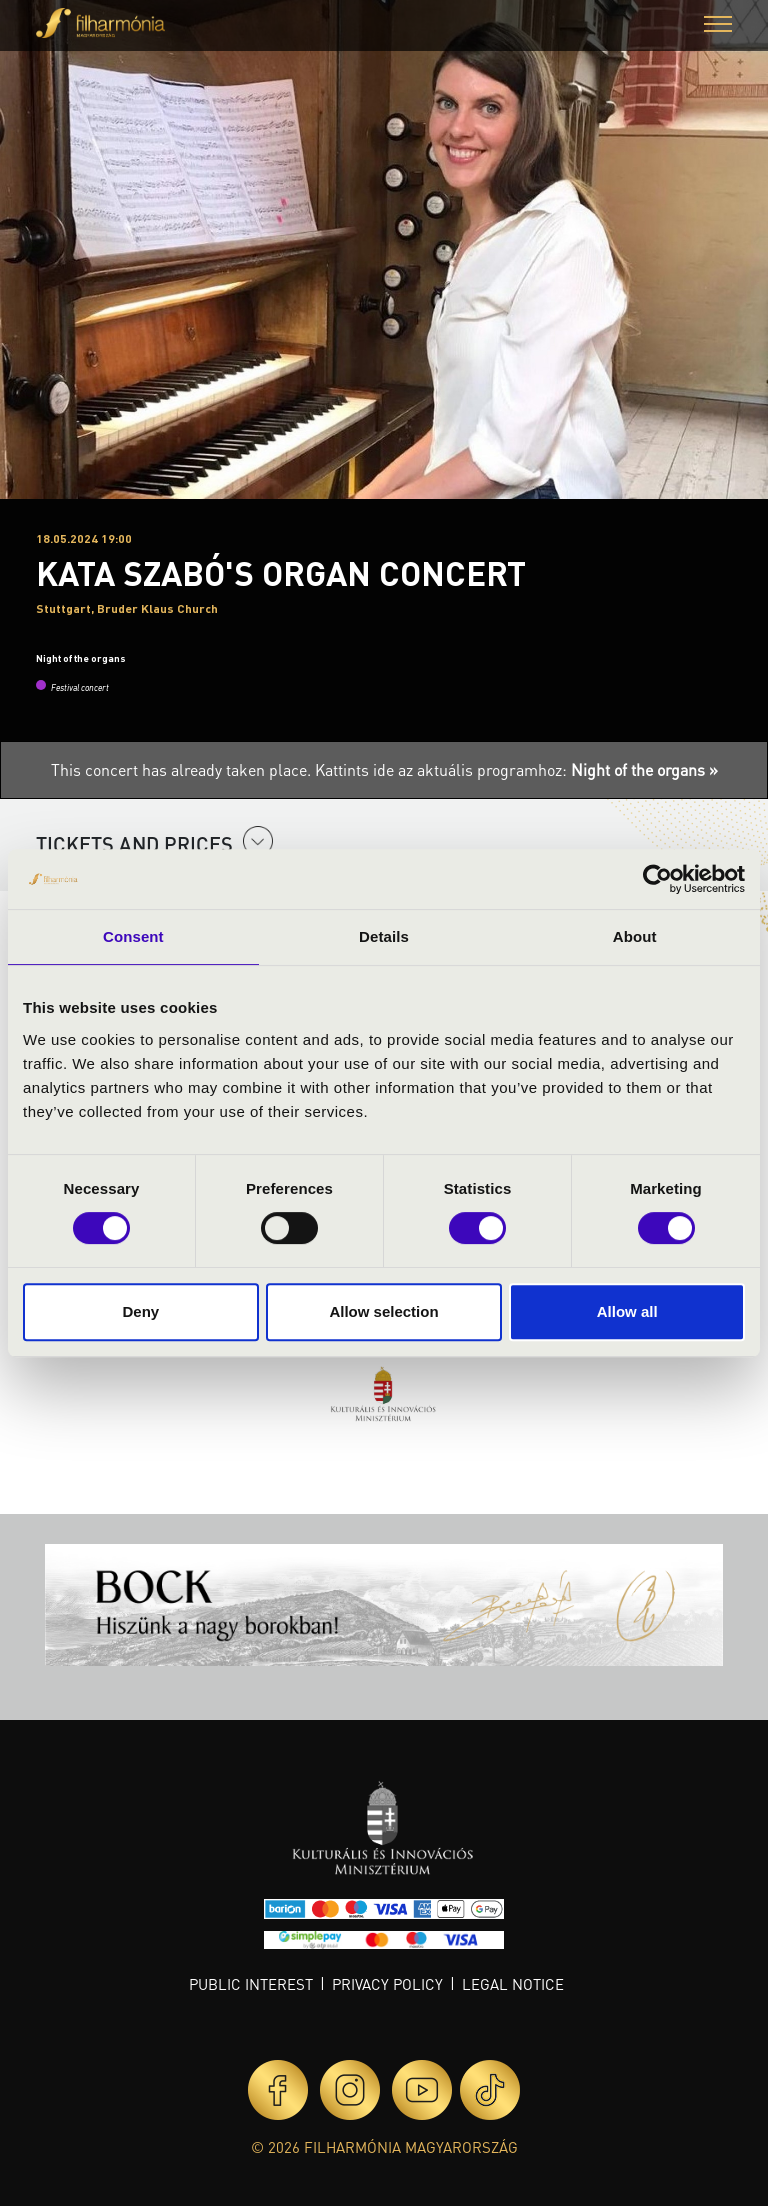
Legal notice (513, 1984)
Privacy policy (387, 1984)
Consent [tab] (133, 936)
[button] (718, 26)
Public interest (251, 1984)
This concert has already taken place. (183, 769)
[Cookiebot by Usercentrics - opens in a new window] (657, 879)
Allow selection (383, 1311)
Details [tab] (384, 936)
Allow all (627, 1311)
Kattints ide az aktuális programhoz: (516, 769)
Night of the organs (81, 658)
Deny (140, 1311)
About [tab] (635, 936)
